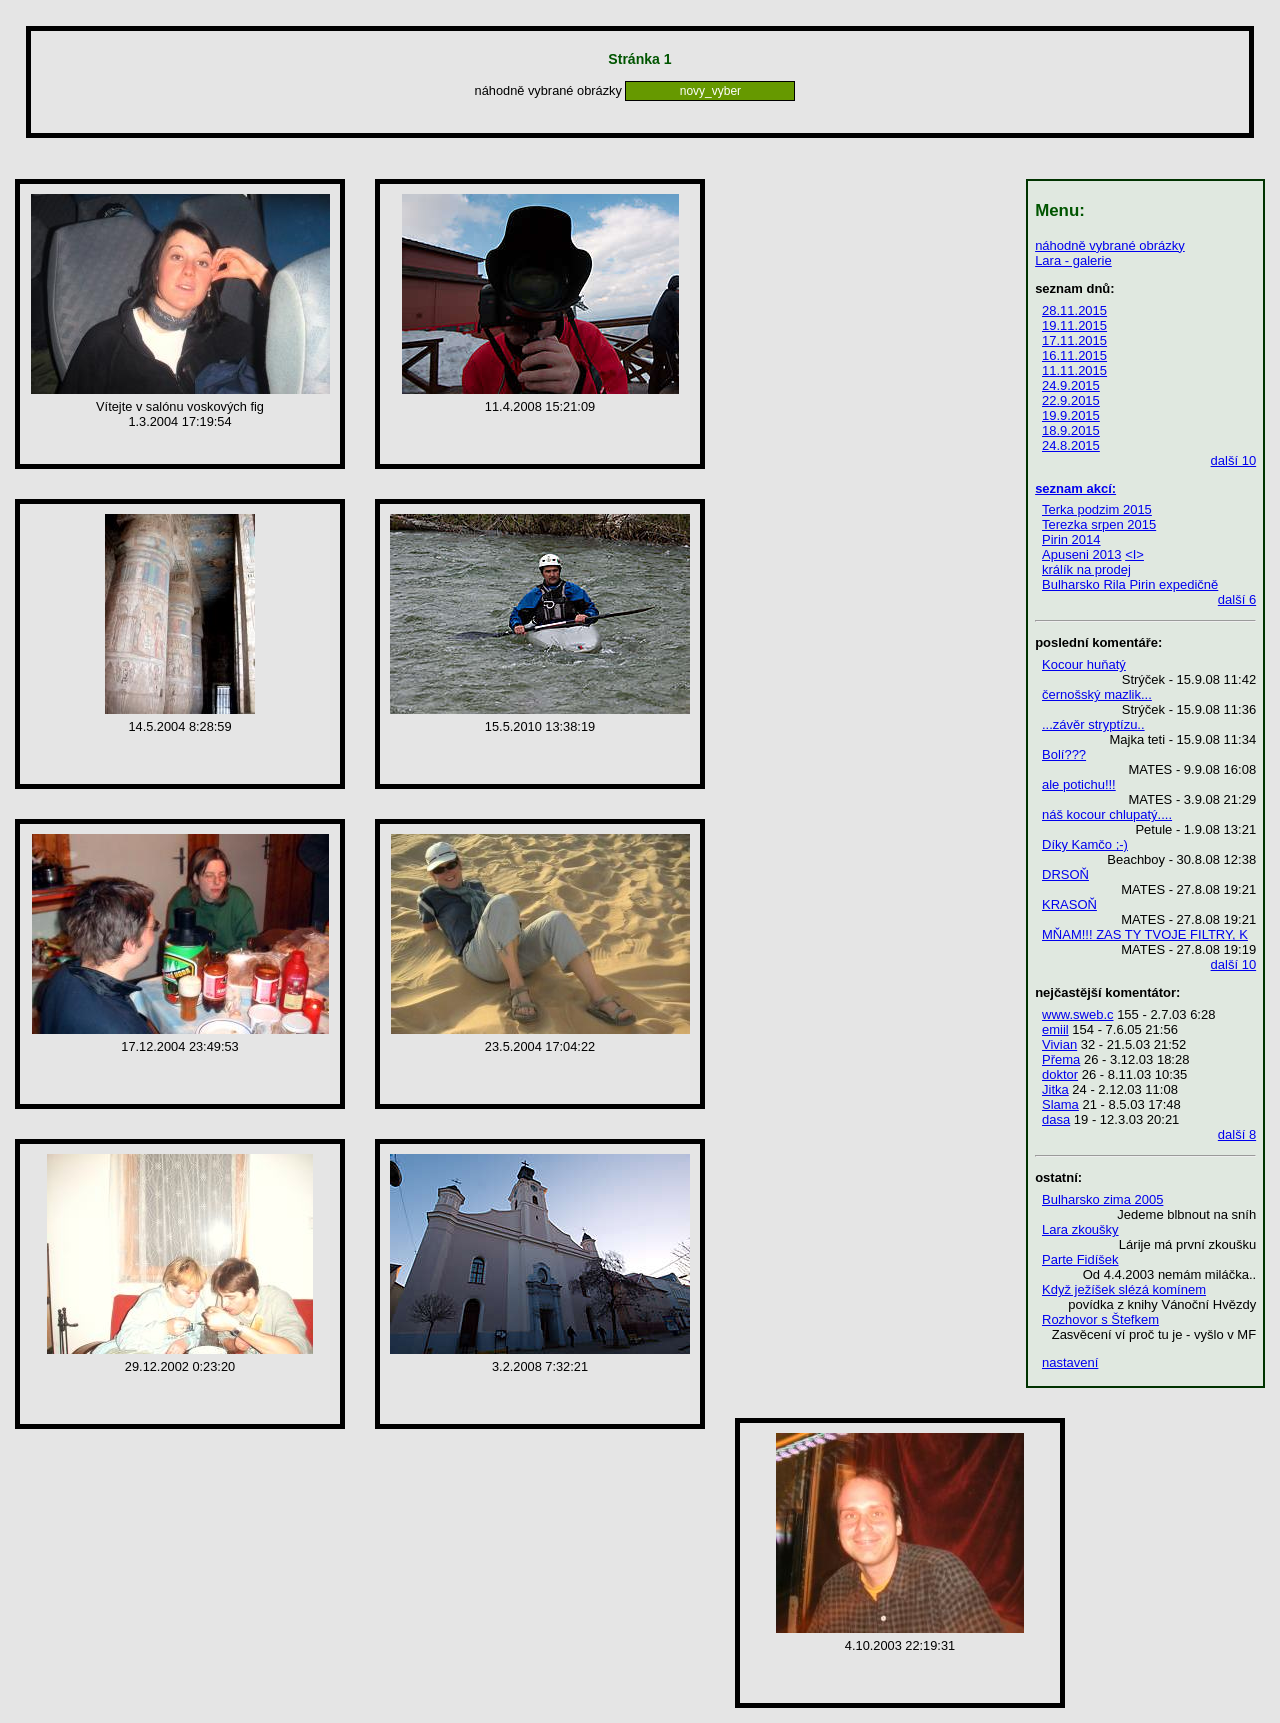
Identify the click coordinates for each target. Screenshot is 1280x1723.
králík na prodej (1086, 569)
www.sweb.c (1078, 1014)
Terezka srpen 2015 (1099, 524)
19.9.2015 (1071, 415)
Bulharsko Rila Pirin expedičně (1130, 584)
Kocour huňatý (1084, 664)
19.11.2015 (1074, 325)
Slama (1060, 1104)
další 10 (1234, 460)
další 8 (1237, 1134)
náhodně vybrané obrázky (1110, 245)
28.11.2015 (1074, 310)
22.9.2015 (1071, 400)
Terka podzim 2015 (1097, 509)
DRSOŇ (1065, 874)
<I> (1134, 554)
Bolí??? (1064, 754)
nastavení (1070, 1362)
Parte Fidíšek (1080, 1259)
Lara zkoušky (1080, 1229)
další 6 (1237, 599)
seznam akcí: (1075, 488)
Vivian (1059, 1044)
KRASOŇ (1069, 904)
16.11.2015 (1074, 355)
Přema (1061, 1059)
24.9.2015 (1071, 385)
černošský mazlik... (1097, 694)
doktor (1060, 1074)
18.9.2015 (1071, 430)
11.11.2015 (1074, 370)
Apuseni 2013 (1082, 554)
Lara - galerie (1073, 260)
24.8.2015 (1071, 445)
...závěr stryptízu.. (1093, 724)
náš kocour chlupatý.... (1107, 814)
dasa (1056, 1119)
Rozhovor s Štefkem (1100, 1319)
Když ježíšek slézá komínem (1124, 1289)
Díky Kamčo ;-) (1085, 844)
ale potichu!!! (1079, 784)
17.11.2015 (1074, 340)
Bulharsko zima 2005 (1102, 1199)
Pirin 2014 (1071, 539)
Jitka (1055, 1089)
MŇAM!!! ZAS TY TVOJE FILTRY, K (1145, 934)
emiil (1055, 1029)
